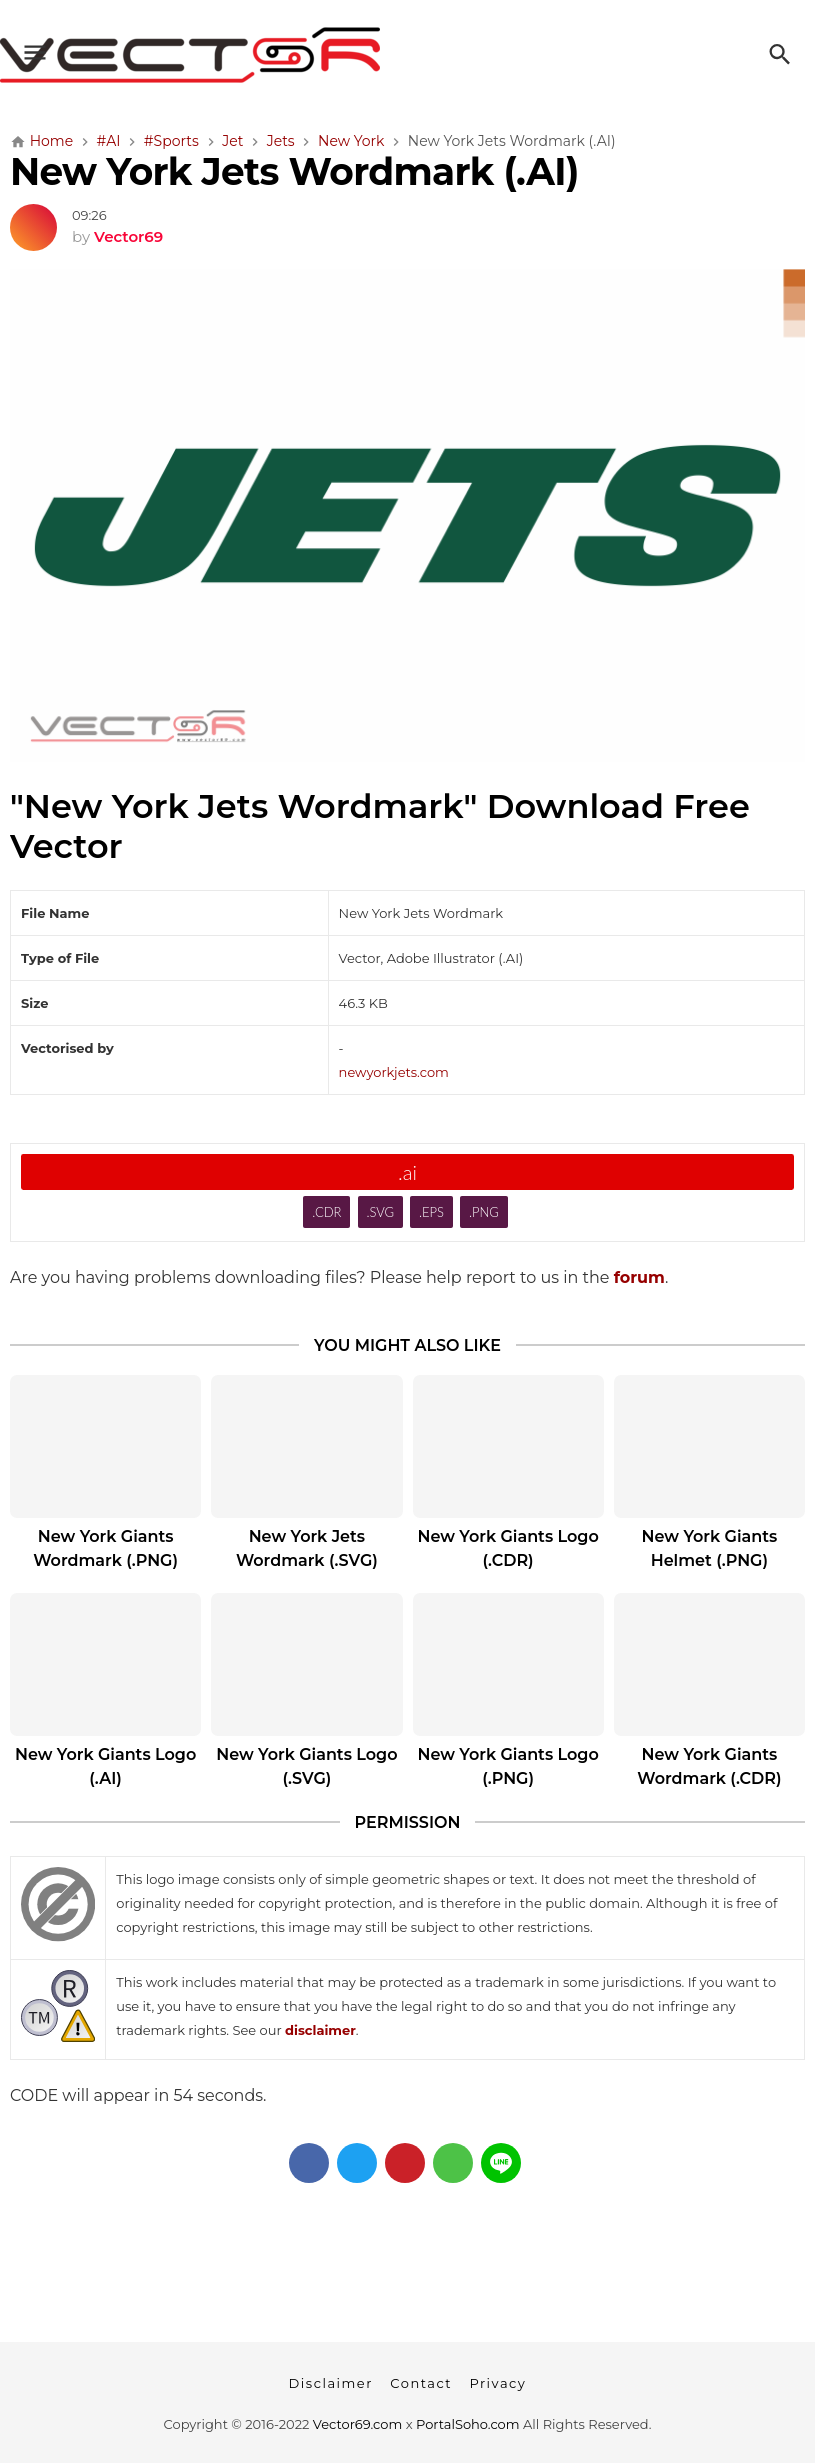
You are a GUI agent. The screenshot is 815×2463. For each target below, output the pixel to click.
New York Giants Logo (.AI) (105, 1766)
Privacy (497, 2383)
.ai (407, 1172)
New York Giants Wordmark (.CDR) (709, 1766)
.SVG (380, 1212)
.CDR (326, 1212)
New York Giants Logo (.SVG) (306, 1766)
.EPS (431, 1212)
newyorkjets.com (394, 1072)
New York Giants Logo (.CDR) (507, 1548)
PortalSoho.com (468, 2424)
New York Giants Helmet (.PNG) (710, 1548)
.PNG (484, 1212)
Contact (421, 2383)
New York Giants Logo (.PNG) (507, 1766)
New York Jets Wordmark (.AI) (294, 171)
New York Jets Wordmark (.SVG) (307, 1548)
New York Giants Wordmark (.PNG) (105, 1548)
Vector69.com (357, 2424)
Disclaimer (331, 2383)
